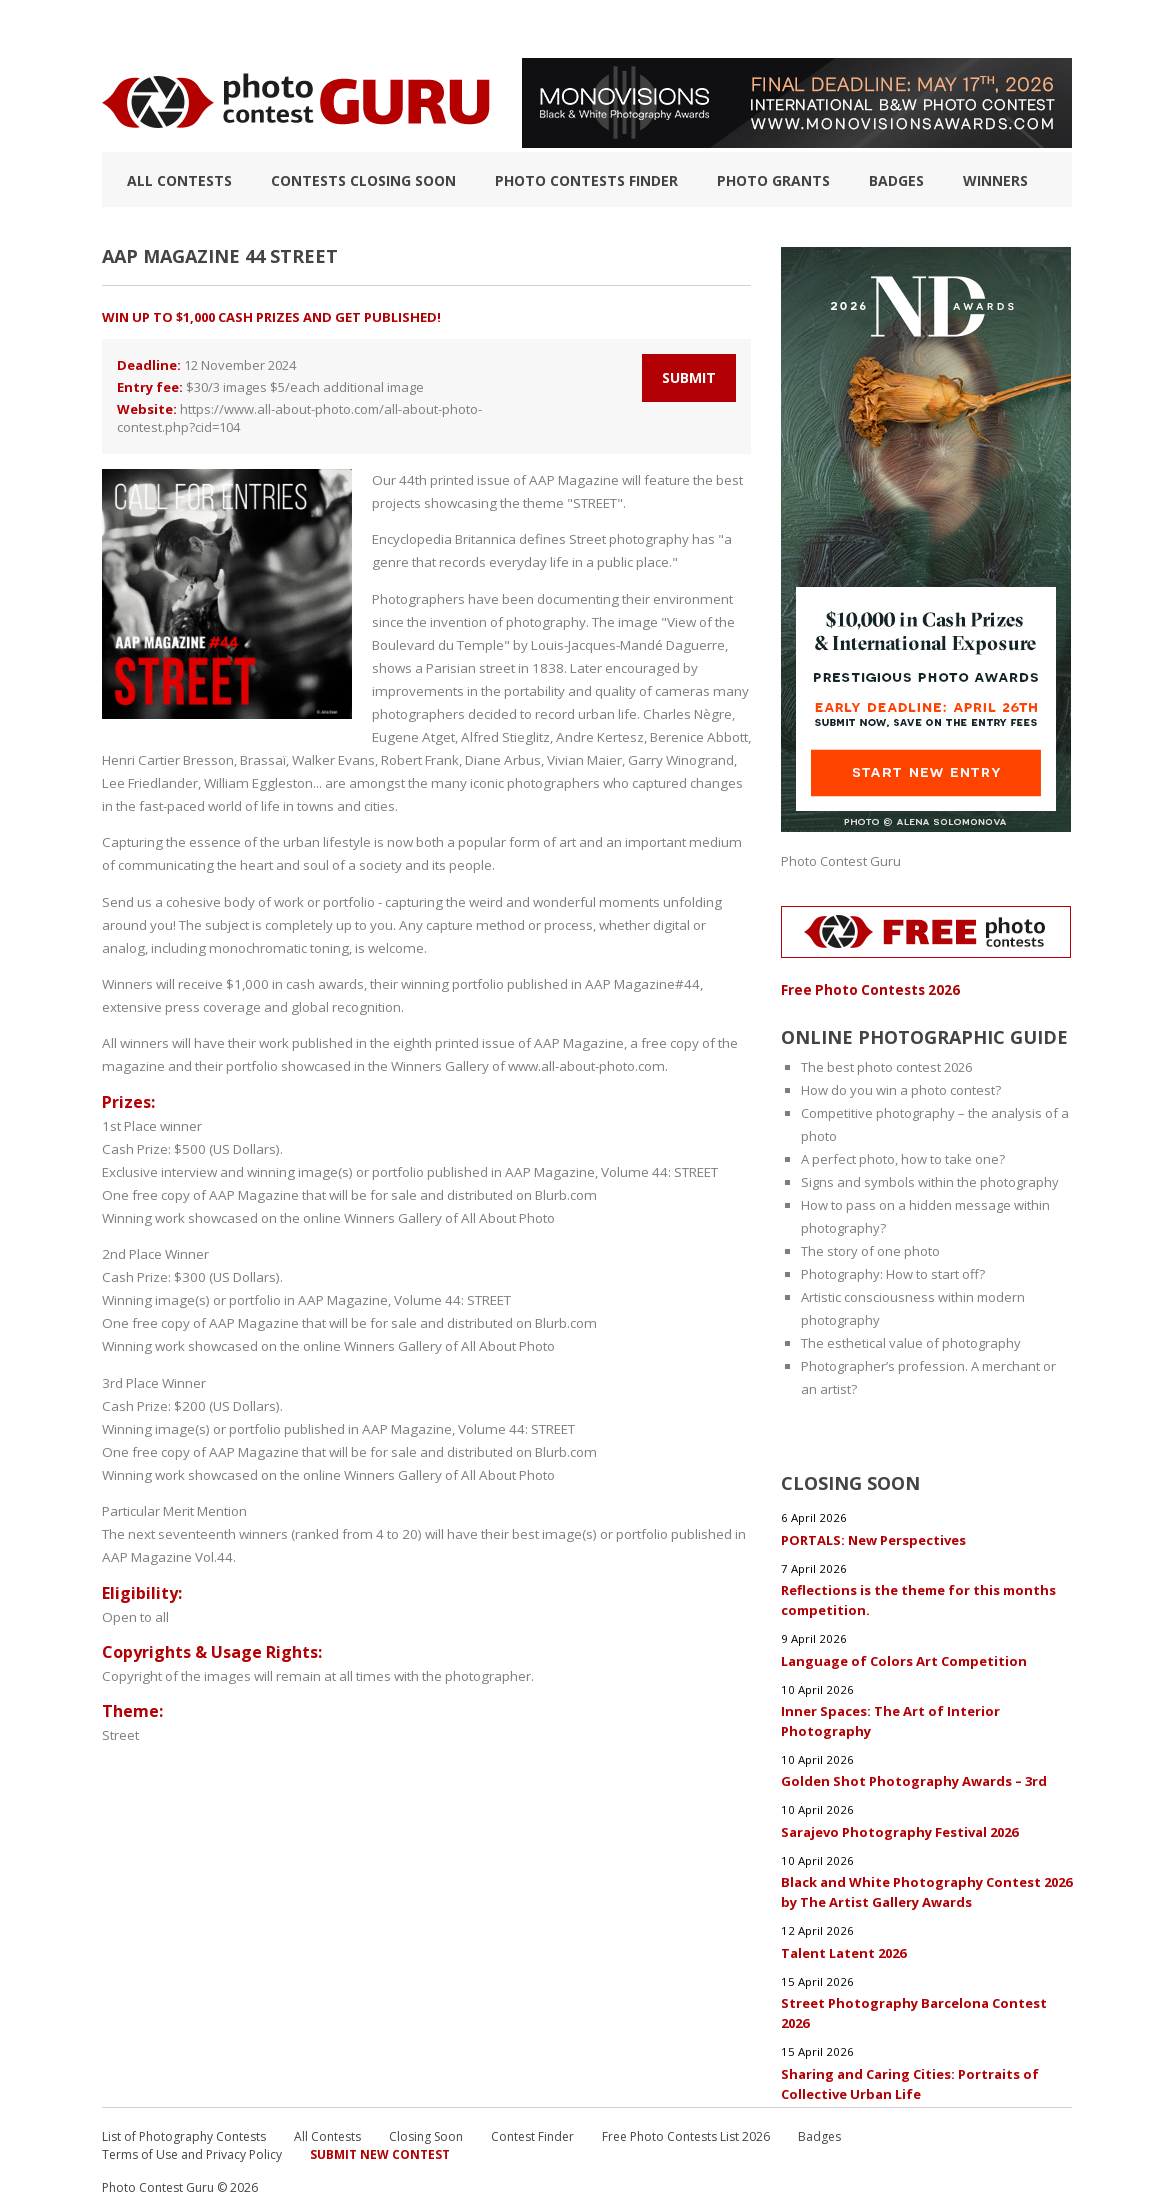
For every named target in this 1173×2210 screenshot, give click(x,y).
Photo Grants (773, 180)
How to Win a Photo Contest (504, 29)
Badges (896, 180)
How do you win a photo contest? (901, 1089)
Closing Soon (426, 2129)
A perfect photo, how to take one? (903, 1158)
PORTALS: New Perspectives (873, 1537)
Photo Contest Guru (841, 861)
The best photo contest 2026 (886, 1066)
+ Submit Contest (1008, 29)
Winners (995, 180)
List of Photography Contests (275, 29)
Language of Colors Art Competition (904, 1657)
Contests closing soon (363, 180)
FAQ (809, 29)
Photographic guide (699, 29)
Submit (689, 377)
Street (120, 1730)
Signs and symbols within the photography (930, 1181)
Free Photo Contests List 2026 (686, 2129)
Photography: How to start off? (893, 1273)
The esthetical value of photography (911, 1342)
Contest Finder (532, 2129)
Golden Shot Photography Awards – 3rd (914, 1777)
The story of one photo (870, 1250)
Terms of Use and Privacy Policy (192, 2147)
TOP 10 (123, 29)
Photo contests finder (586, 180)
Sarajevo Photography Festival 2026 (899, 1827)
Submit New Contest (380, 2147)
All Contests (179, 180)
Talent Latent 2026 (845, 1947)
